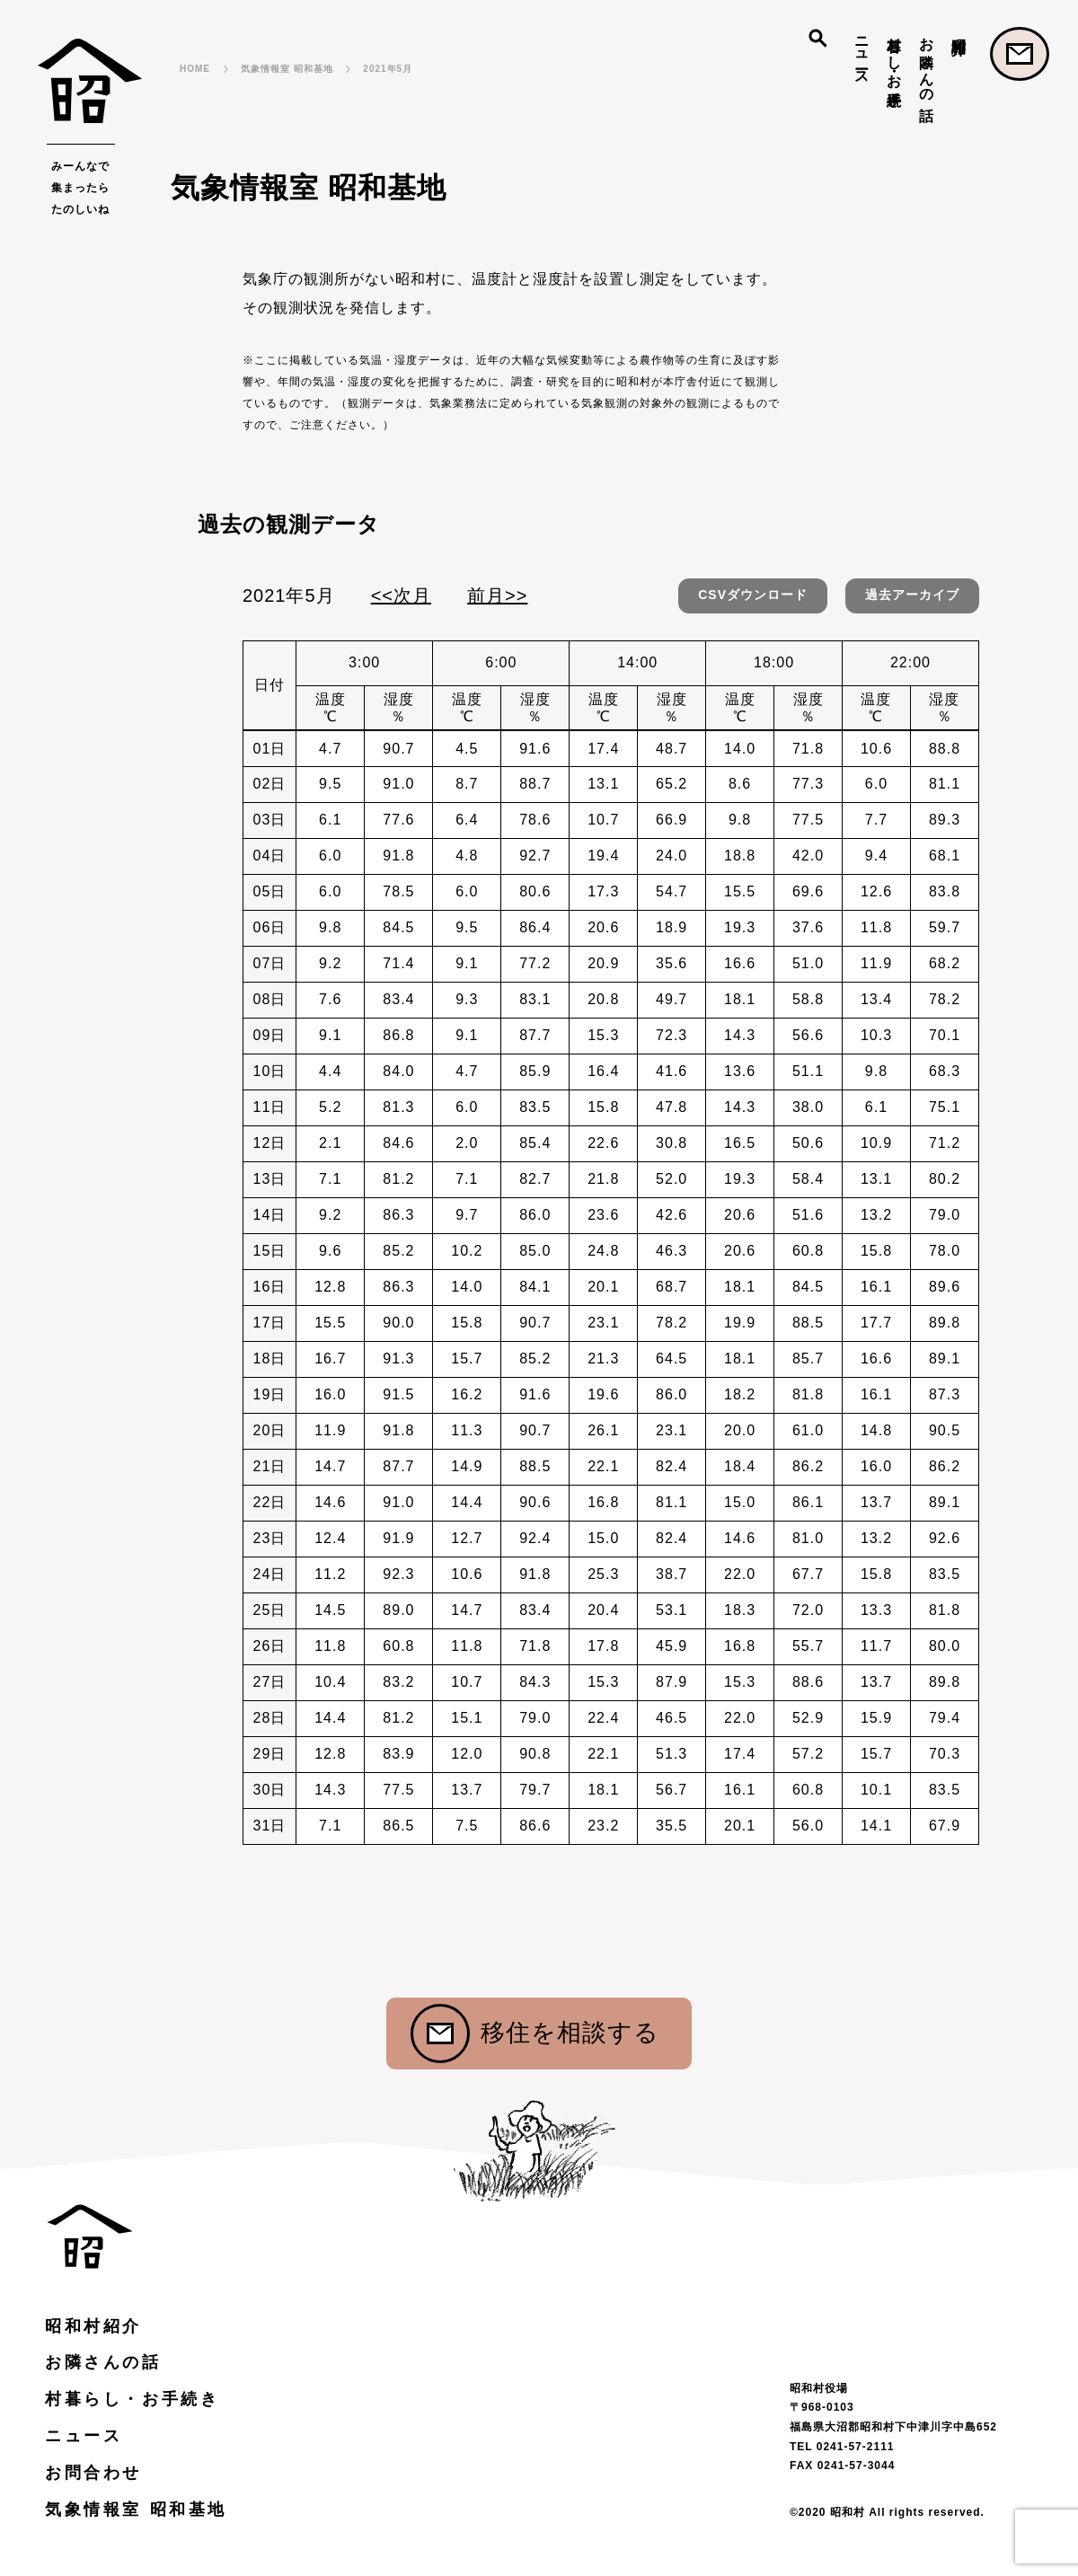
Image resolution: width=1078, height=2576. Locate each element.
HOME (195, 69)
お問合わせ (1019, 54)
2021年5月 (387, 69)
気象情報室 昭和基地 (287, 69)
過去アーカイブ (912, 594)
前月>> (497, 595)
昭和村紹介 (959, 29)
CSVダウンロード (753, 594)
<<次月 (401, 595)
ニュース (862, 53)
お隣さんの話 (926, 62)
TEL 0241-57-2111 (842, 2446)
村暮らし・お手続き (894, 63)
